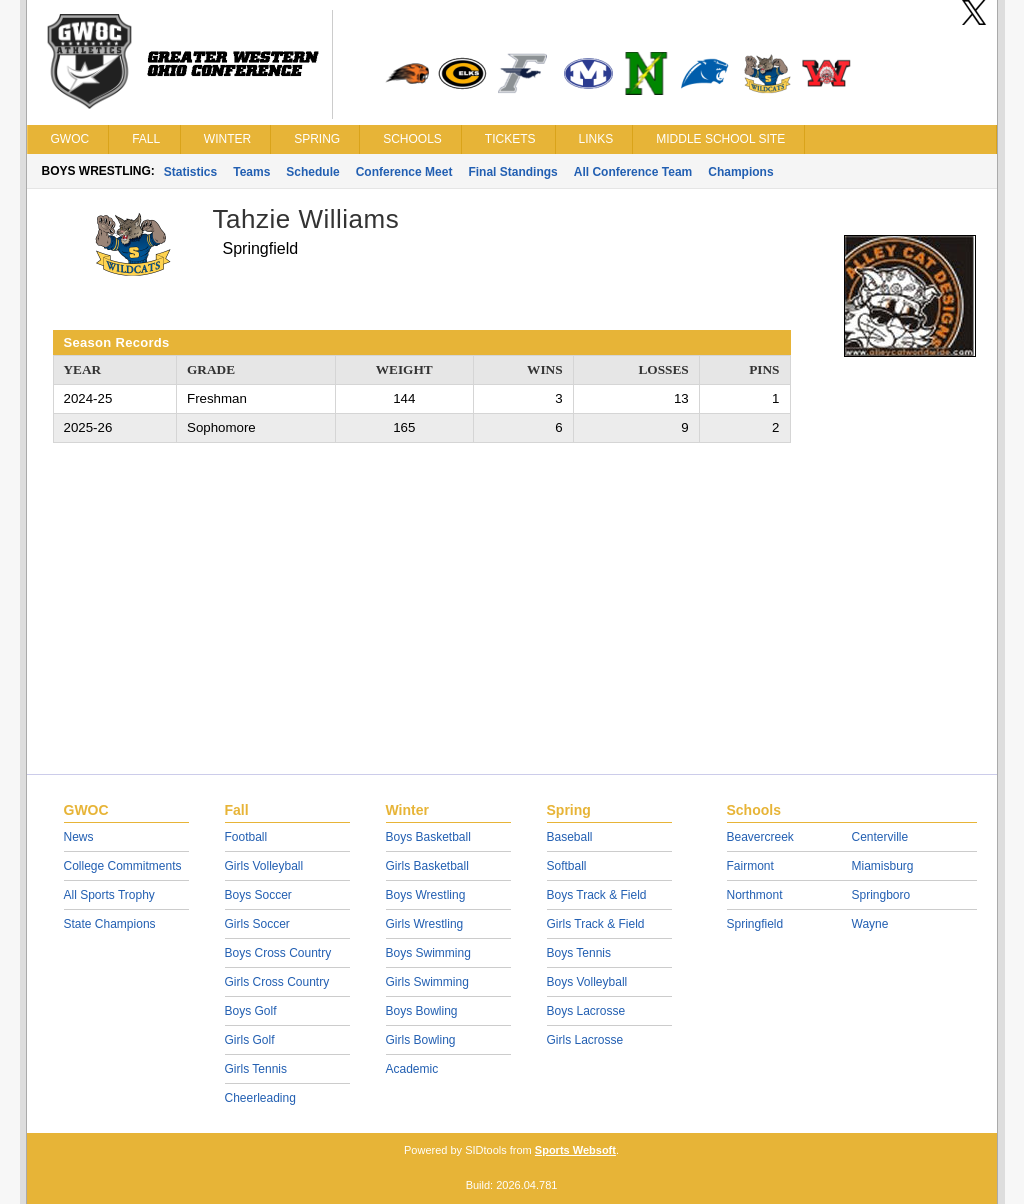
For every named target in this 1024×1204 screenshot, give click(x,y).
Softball (567, 866)
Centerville (880, 837)
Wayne (870, 924)
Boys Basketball (428, 837)
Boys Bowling (422, 1011)
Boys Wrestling (426, 895)
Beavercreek (760, 837)
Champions (740, 172)
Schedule (312, 172)
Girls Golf (250, 1040)
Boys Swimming (428, 953)
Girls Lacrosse (585, 1040)
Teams (251, 172)
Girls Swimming (427, 982)
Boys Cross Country (278, 953)
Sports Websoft (575, 1150)
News (79, 837)
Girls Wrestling (425, 924)
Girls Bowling (421, 1040)
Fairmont (750, 866)
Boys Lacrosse (586, 1011)
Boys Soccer (258, 895)
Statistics (190, 172)
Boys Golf (251, 1011)
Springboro (881, 895)
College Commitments (123, 866)
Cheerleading (260, 1098)
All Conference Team (633, 172)
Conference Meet (404, 172)
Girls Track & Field (596, 924)
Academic (412, 1069)
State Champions (110, 924)
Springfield (755, 924)
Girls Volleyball (264, 866)
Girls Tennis (256, 1069)
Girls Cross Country (277, 982)
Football (246, 837)
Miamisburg (883, 866)
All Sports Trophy (109, 895)
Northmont (755, 895)
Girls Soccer (257, 924)
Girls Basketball (427, 866)
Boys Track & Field (597, 895)
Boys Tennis (579, 953)
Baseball (570, 837)
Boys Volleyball (587, 982)
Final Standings (512, 172)
